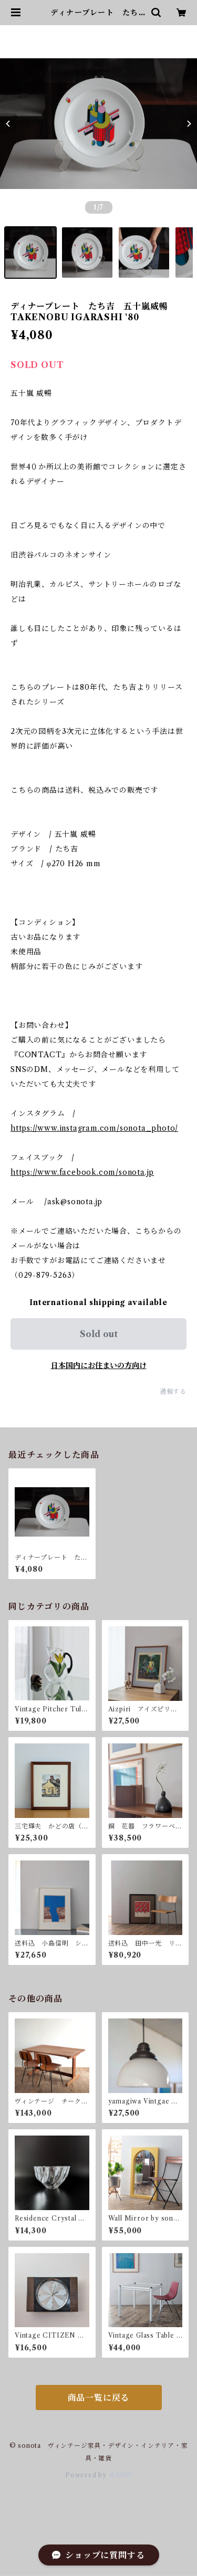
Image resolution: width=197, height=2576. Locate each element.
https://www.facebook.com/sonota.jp (82, 1172)
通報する (173, 1391)
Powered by (98, 2475)
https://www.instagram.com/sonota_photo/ (94, 1128)
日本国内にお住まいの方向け (99, 1365)
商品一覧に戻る (99, 2397)
